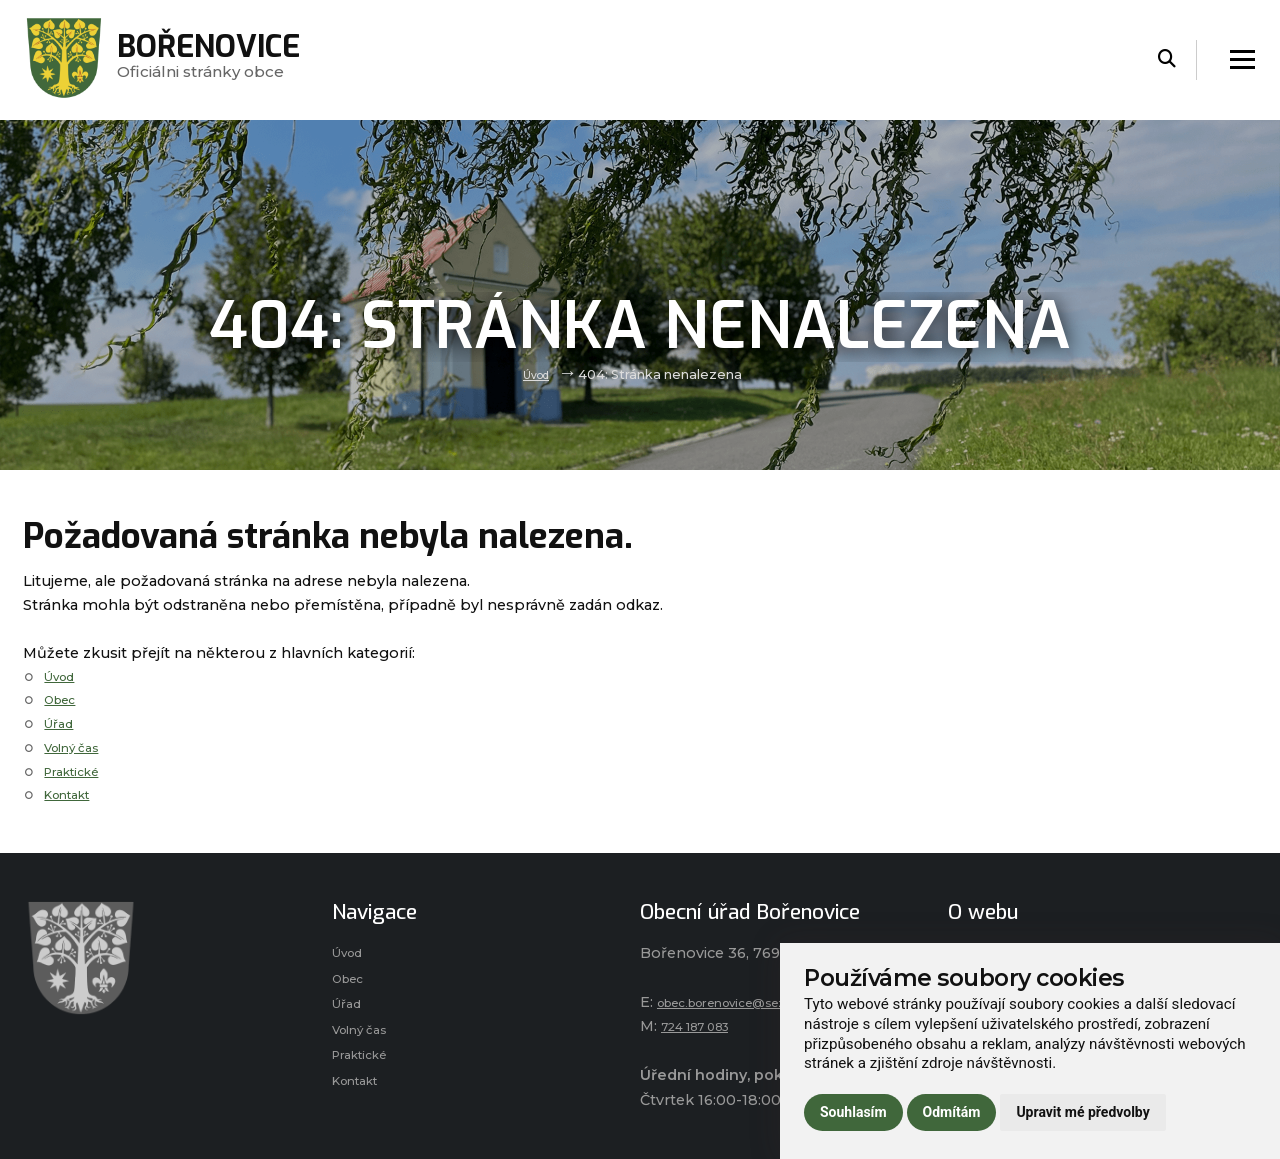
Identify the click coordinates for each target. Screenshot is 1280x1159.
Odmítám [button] (952, 1112)
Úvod (536, 374)
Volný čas (78, 747)
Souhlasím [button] (853, 1112)
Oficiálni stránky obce (224, 59)
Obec (64, 699)
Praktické (78, 771)
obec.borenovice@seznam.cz (766, 1002)
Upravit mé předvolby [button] (1082, 1112)
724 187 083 (705, 1026)
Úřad (61, 723)
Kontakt (74, 794)
